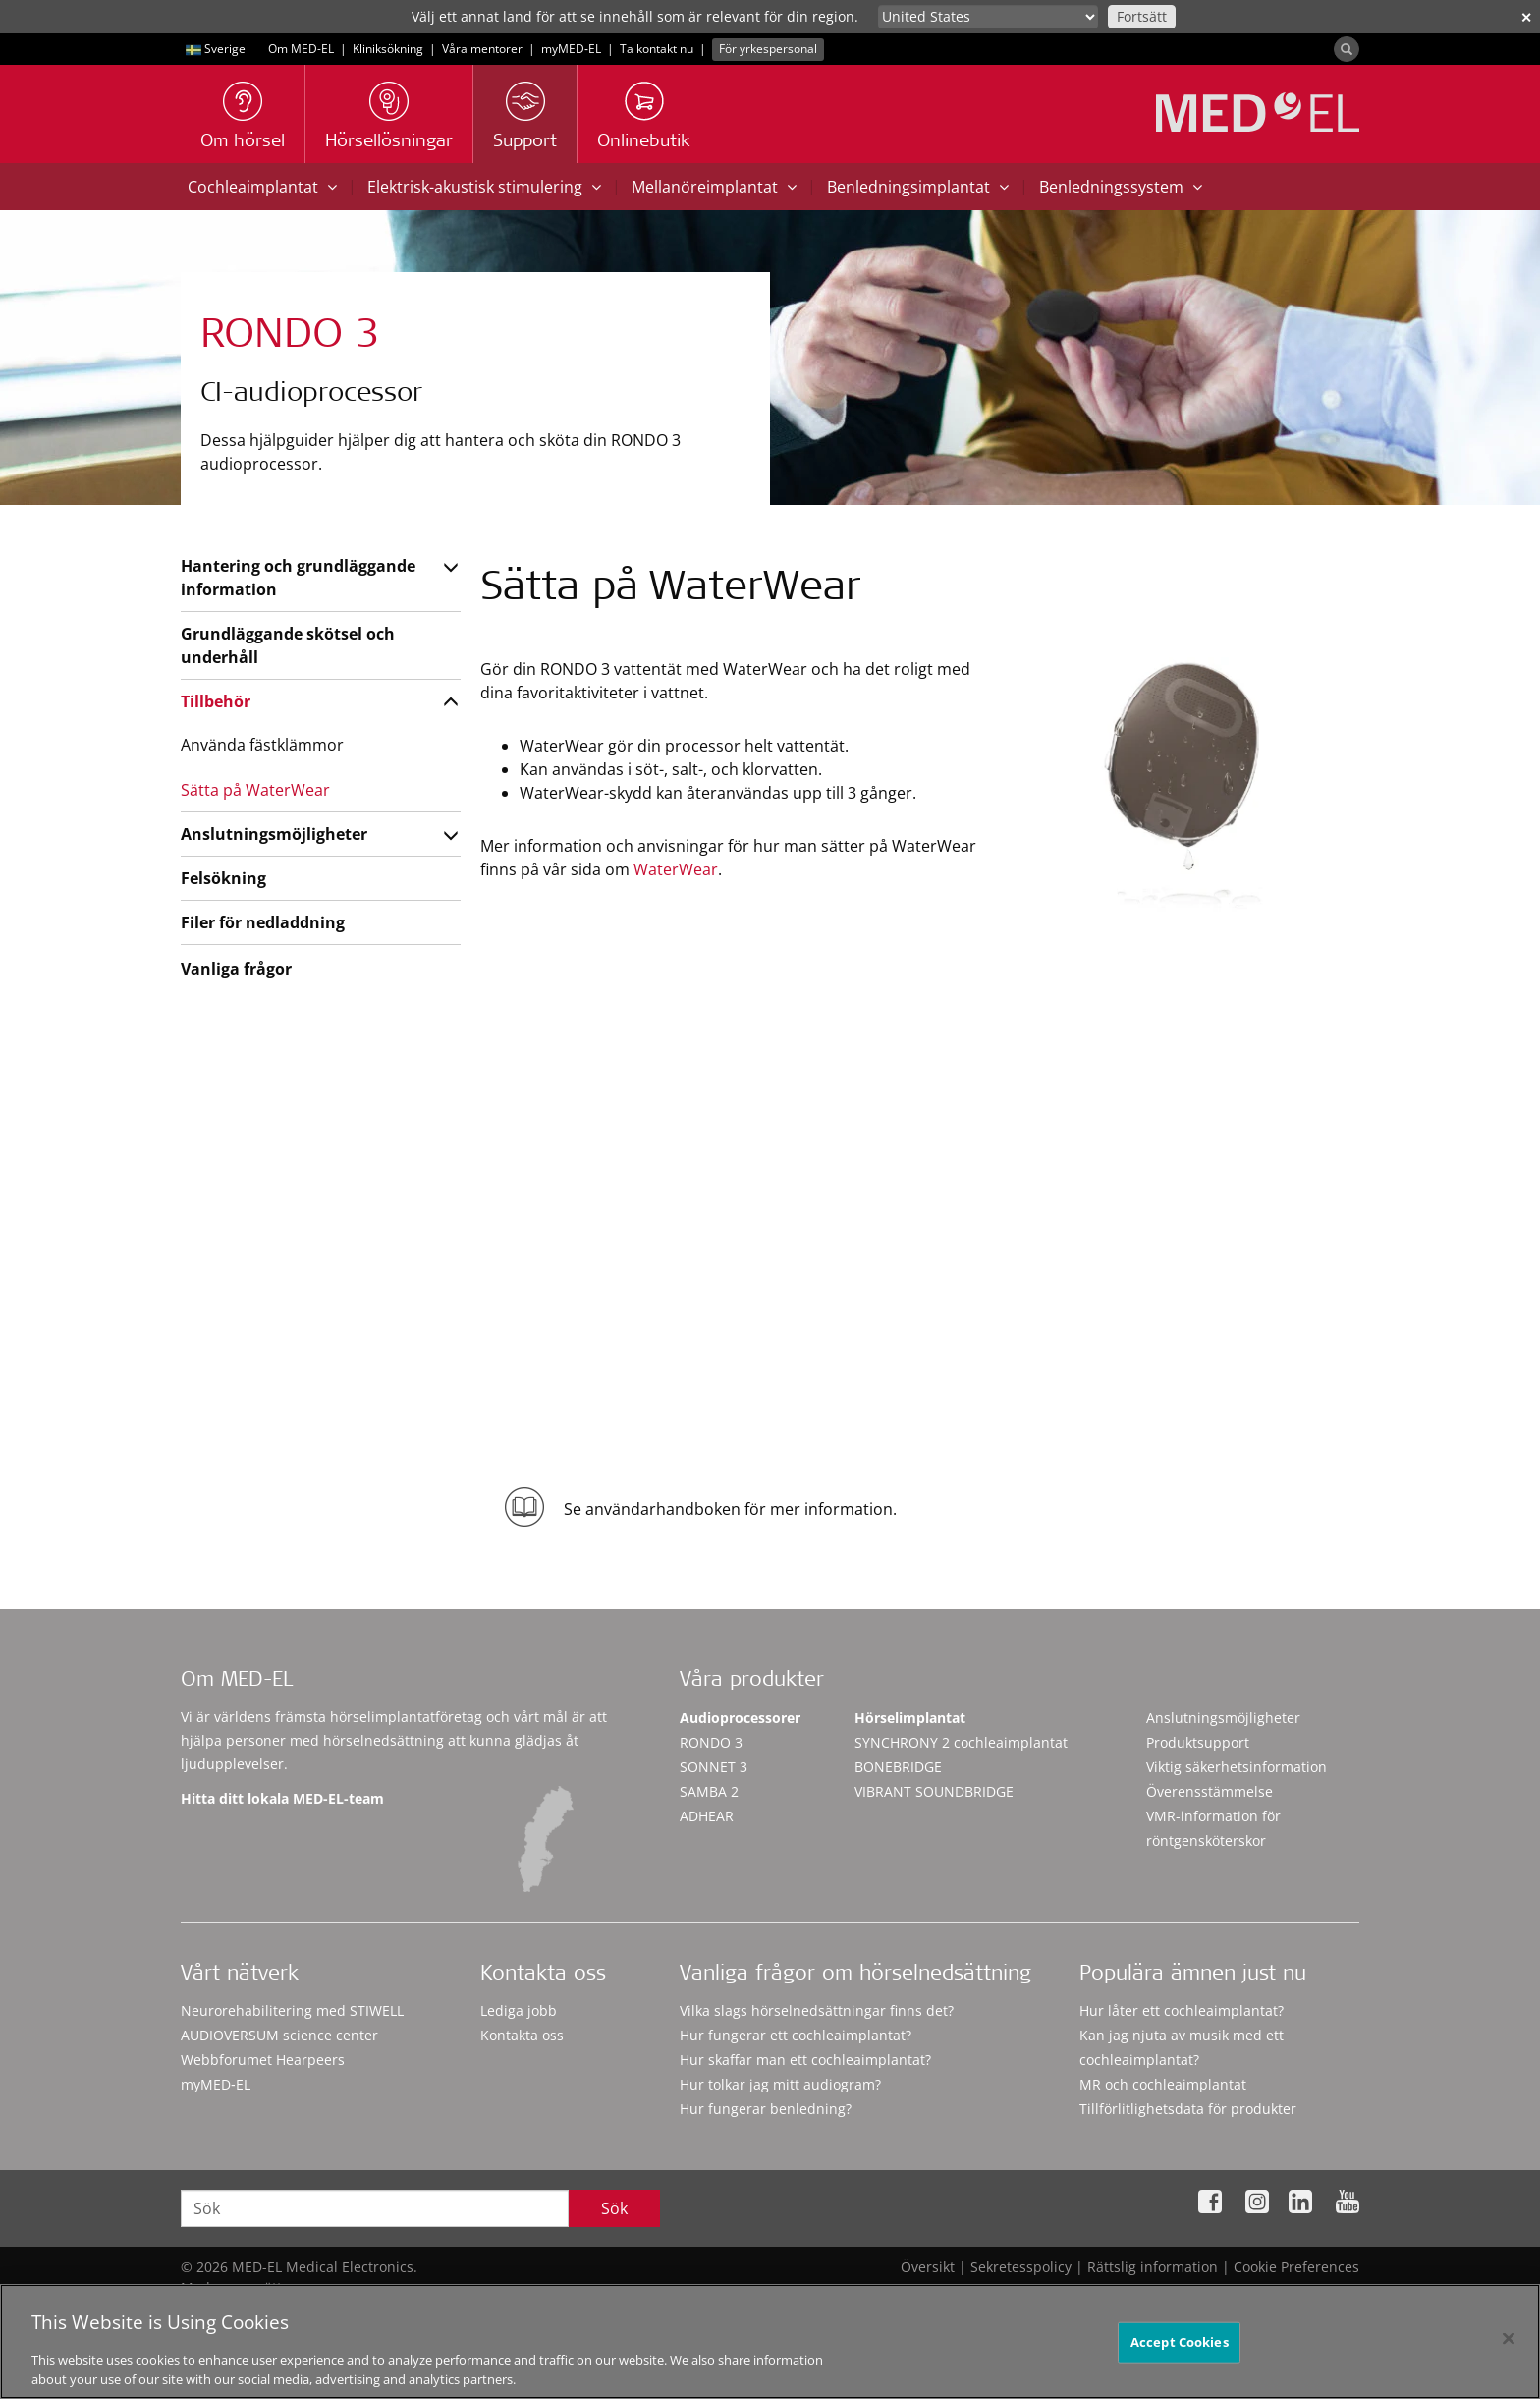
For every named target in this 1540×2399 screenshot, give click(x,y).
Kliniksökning (388, 48)
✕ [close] (1526, 17)
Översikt (928, 2267)
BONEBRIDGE (898, 1766)
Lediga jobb (518, 2010)
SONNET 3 (713, 1766)
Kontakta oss (522, 2035)
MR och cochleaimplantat (1162, 2084)
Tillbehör (215, 701)
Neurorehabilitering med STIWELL (292, 2010)
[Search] (1346, 49)
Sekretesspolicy (1021, 2267)
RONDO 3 (711, 1742)
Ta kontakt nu (656, 48)
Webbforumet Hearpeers (263, 2059)
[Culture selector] (988, 16)
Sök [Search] (614, 2208)
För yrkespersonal (768, 48)
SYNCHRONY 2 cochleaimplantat (961, 1742)
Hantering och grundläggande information (298, 577)
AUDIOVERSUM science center (279, 2035)
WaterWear (675, 869)
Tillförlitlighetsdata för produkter (1187, 2108)
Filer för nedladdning (263, 922)
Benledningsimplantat (918, 186)
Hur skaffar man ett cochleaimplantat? (805, 2059)
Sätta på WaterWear (255, 790)
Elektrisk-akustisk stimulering (484, 186)
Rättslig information (1152, 2267)
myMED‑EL (571, 48)
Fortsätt (1142, 16)
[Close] (1508, 2347)
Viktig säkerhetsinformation (1236, 1766)
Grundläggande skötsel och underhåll (288, 645)
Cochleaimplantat (262, 186)
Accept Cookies (1179, 2350)
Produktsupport (1197, 1742)
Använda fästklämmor (262, 744)
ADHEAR (707, 1816)
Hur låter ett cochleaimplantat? (1181, 2010)
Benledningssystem (1120, 186)
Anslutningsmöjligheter (274, 834)
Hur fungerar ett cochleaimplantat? (795, 2035)
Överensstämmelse (1209, 1791)
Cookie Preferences (1296, 2267)
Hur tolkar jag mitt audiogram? (780, 2084)
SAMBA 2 (709, 1791)
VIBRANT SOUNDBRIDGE (934, 1791)
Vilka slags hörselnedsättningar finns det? (817, 2010)
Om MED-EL (301, 48)
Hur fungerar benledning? (766, 2108)
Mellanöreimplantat (714, 186)
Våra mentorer (482, 48)
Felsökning (223, 878)
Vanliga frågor (236, 968)
